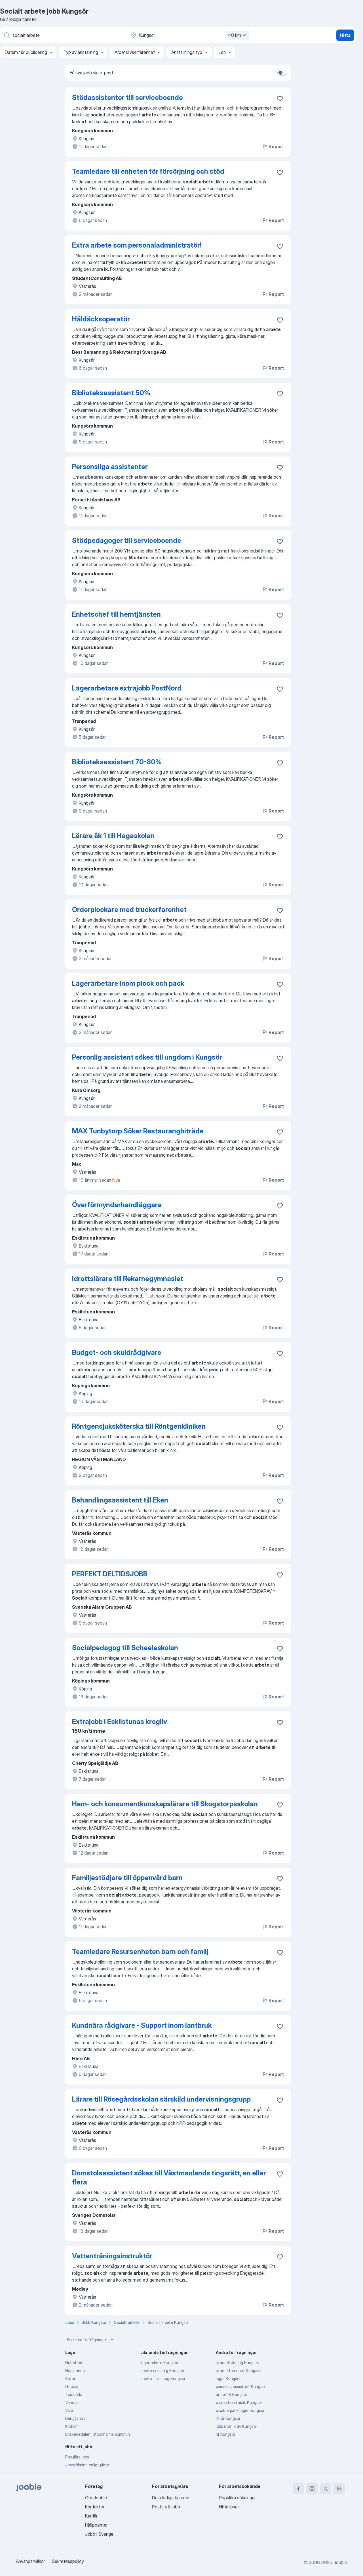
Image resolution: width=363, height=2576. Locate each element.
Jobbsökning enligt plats (87, 2464)
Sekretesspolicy (68, 2561)
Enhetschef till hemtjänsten (116, 614)
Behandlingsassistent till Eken (120, 1500)
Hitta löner (229, 2507)
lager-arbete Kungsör (159, 2362)
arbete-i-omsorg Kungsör (162, 2378)
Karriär (91, 2516)
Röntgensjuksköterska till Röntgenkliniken (139, 1426)
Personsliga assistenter (110, 467)
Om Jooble (96, 2497)
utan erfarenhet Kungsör (238, 2370)
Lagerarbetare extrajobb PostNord (127, 688)
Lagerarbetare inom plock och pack (128, 983)
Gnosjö (71, 2386)
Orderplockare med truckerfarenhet (129, 909)
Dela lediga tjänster (171, 2497)
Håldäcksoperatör (101, 319)
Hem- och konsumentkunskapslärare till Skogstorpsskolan (165, 1804)
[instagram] (312, 2488)
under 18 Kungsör (231, 2394)
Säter (70, 2378)
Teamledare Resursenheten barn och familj (140, 1951)
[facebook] (298, 2488)
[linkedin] (339, 2488)
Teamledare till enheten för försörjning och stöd (148, 171)
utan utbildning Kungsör (237, 2362)
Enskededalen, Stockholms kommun (97, 2434)
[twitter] (325, 2488)
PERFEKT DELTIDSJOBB (109, 1574)
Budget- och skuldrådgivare (116, 1352)
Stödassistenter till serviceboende (127, 97)
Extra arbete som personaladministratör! (136, 245)
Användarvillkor (30, 2561)
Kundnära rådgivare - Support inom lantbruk (142, 2025)
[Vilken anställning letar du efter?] (62, 35)
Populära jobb (77, 2456)
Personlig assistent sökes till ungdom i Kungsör (147, 1057)
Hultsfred (73, 2362)
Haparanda (75, 2370)
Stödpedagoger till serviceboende (126, 540)
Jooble (340, 2562)
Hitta (345, 35)
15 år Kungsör (228, 2418)
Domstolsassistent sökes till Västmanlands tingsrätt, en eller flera (169, 2177)
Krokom (72, 2426)
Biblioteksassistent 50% (111, 393)
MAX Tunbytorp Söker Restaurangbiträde (138, 1131)
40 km (238, 35)
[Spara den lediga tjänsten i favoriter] (280, 98)
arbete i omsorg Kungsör (162, 2370)
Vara (69, 2410)
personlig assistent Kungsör (241, 2386)
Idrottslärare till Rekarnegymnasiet (127, 1279)
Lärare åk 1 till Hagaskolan (113, 836)
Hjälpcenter (96, 2525)
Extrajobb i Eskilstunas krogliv (119, 1721)
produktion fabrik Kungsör (239, 2402)
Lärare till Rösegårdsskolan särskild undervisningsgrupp (161, 2099)
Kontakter (94, 2507)
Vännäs (72, 2402)
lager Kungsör (228, 2378)
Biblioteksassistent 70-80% (117, 762)
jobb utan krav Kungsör (236, 2426)
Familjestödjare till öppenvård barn (127, 1878)
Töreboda (73, 2394)
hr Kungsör (225, 2434)
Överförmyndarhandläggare (117, 1205)
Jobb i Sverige (99, 2534)
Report (273, 146)
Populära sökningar (237, 2497)
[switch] (281, 73)
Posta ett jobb (166, 2507)
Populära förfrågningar (91, 2340)
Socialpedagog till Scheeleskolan (125, 1648)
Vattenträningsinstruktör (112, 2256)
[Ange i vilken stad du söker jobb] (189, 35)
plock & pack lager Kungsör (240, 2410)
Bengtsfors (75, 2418)
